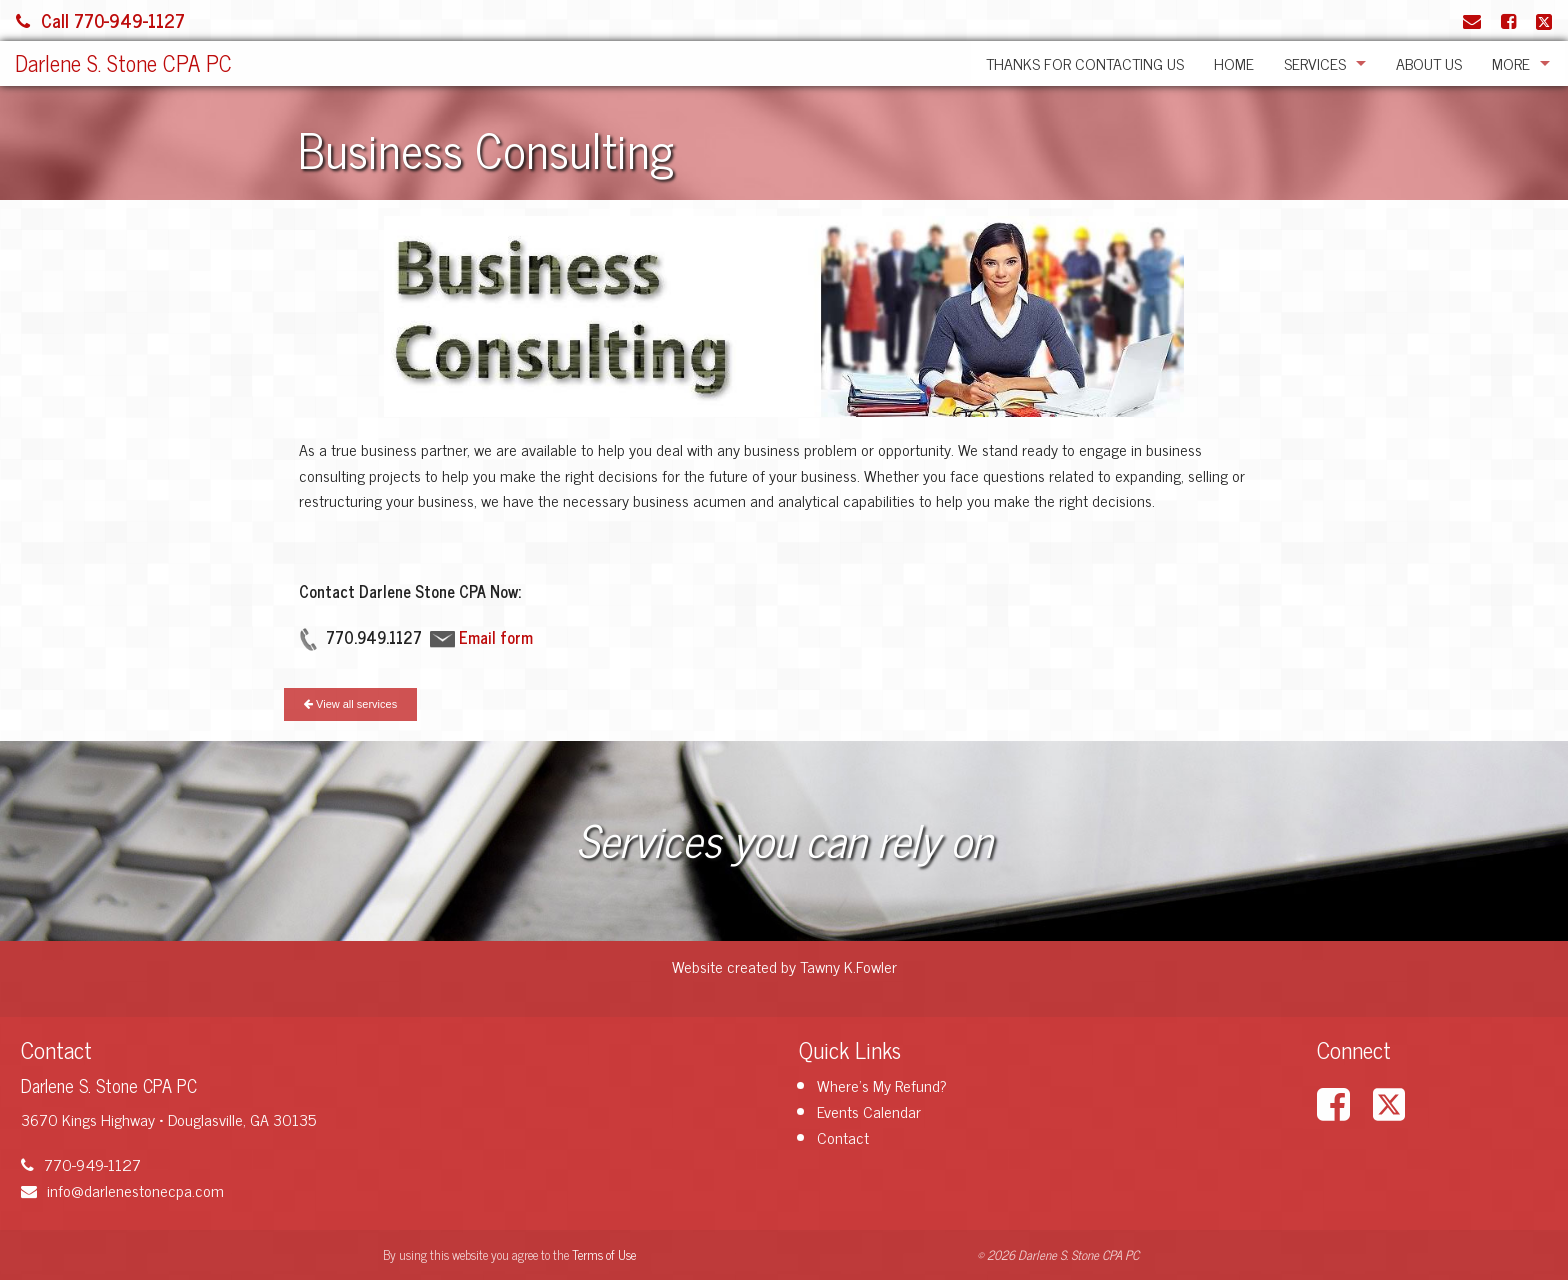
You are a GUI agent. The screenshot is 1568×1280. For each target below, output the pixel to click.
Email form (496, 637)
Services (1315, 63)
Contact (843, 1137)
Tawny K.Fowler (848, 966)
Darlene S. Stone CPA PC (123, 62)
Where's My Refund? (882, 1085)
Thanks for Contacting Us (1085, 63)
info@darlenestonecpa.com (122, 1190)
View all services (350, 704)
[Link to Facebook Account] (1508, 20)
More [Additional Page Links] (1511, 63)
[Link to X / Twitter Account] (1544, 20)
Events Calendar (869, 1111)
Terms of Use (604, 1254)
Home (1234, 63)
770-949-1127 (81, 1164)
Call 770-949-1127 (100, 20)
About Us (1429, 63)
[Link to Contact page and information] (1472, 20)
